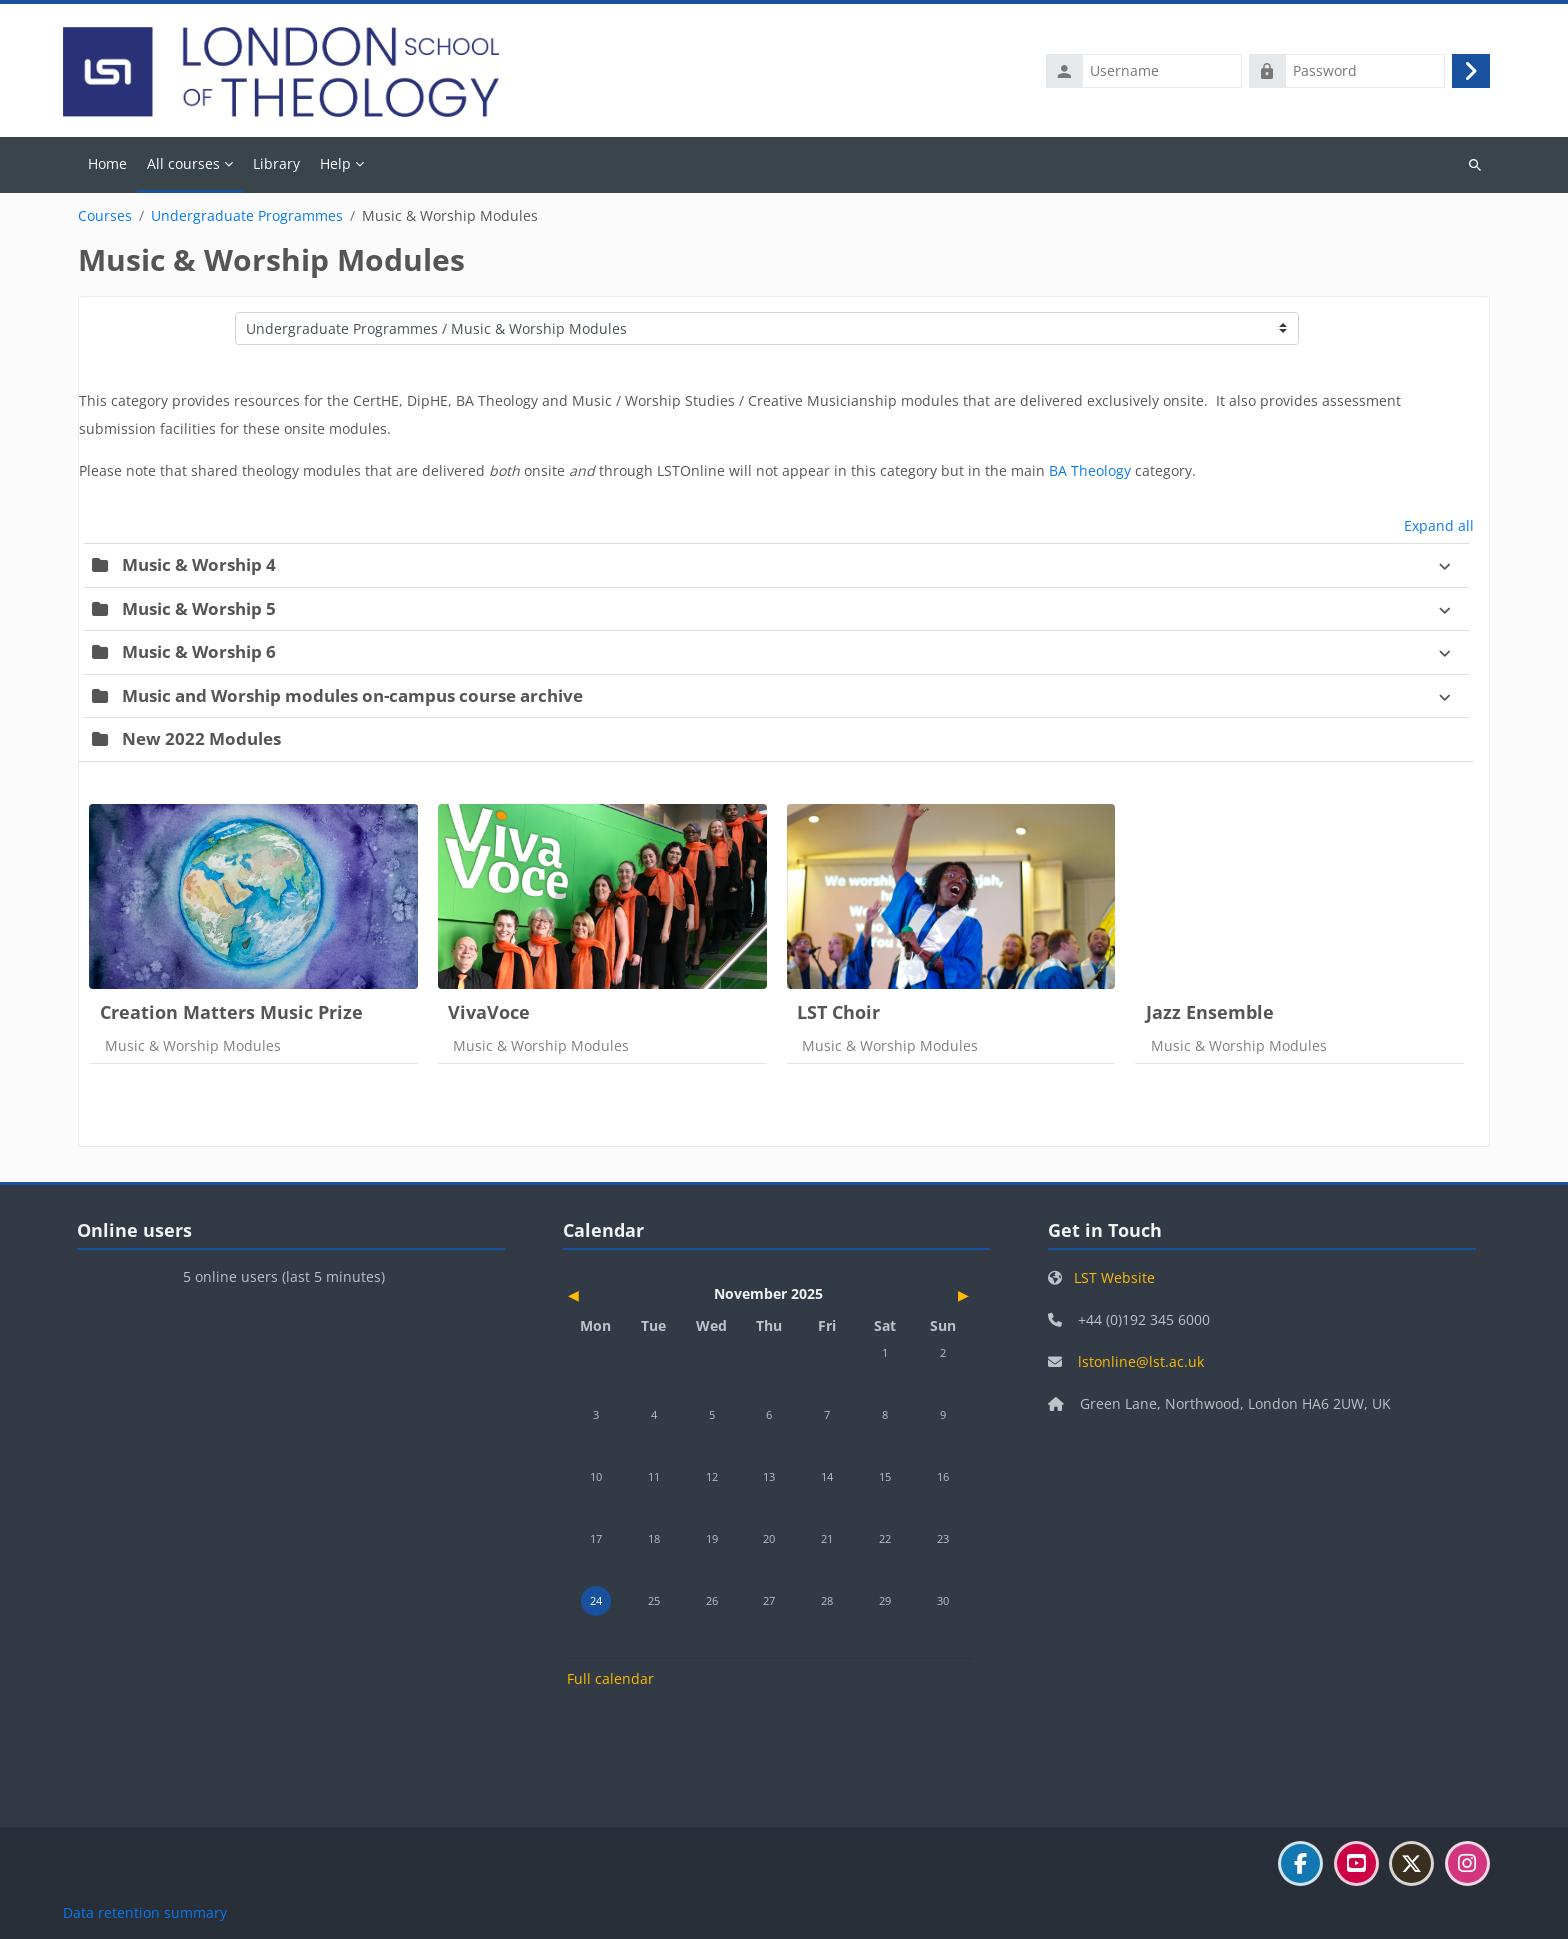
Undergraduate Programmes (247, 217)
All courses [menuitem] (183, 164)
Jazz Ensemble (1210, 1012)
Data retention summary (145, 1912)
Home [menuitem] (107, 164)
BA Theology (1090, 471)
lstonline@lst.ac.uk (1141, 1362)
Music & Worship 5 (199, 608)
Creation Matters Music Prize (231, 1012)
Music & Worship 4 (199, 565)
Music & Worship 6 (199, 652)
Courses (105, 217)
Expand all (1439, 526)
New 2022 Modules (201, 739)
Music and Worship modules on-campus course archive (352, 695)
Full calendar (610, 1678)
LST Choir (838, 1012)
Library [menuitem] (276, 164)
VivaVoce (489, 1012)
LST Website (1114, 1278)
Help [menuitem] (335, 164)
